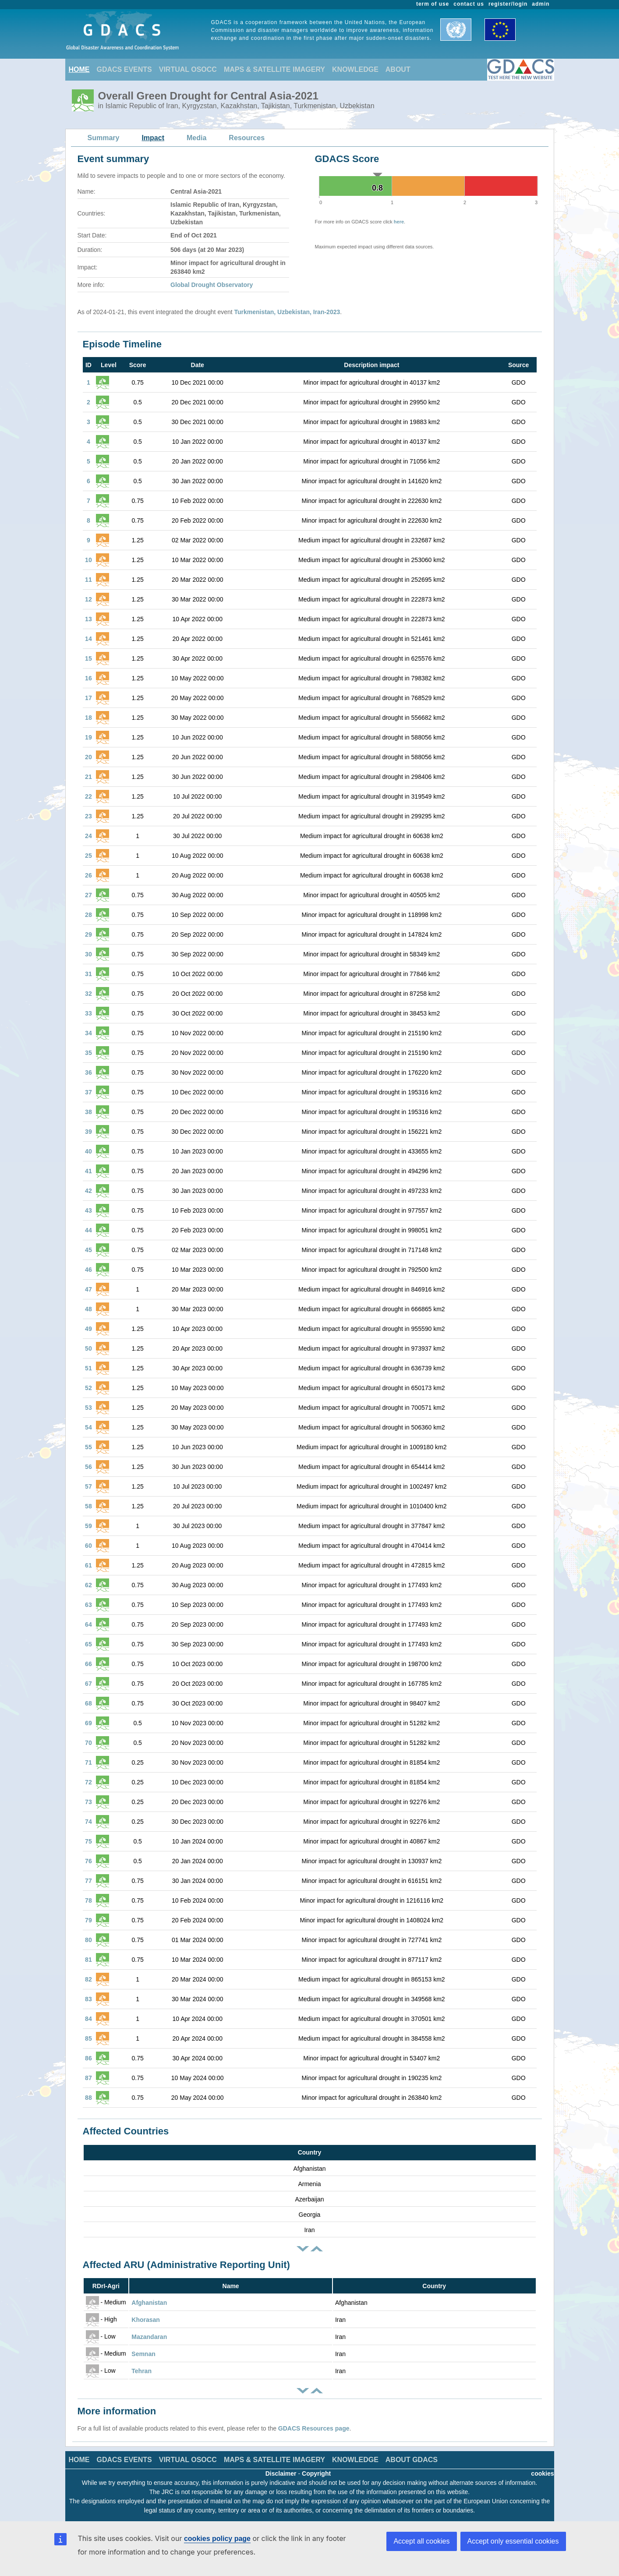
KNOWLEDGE (355, 69)
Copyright (316, 2473)
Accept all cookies (421, 2541)
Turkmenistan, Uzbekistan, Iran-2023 (287, 311)
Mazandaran (149, 2336)
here (399, 221)
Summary (104, 138)
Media (196, 138)
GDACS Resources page (314, 2428)
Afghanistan (149, 2302)
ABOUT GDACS (412, 2459)
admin (540, 4)
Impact (152, 138)
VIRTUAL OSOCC (188, 69)
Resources (247, 138)
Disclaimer (281, 2473)
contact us (468, 4)
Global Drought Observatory (211, 284)
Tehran (141, 2370)
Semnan (143, 2353)
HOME (79, 69)
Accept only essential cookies (513, 2541)
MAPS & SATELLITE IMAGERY (274, 69)
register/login (507, 4)
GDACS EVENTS (124, 69)
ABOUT (398, 69)
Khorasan (145, 2319)
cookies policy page (217, 2538)
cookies (542, 2473)
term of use (432, 4)
